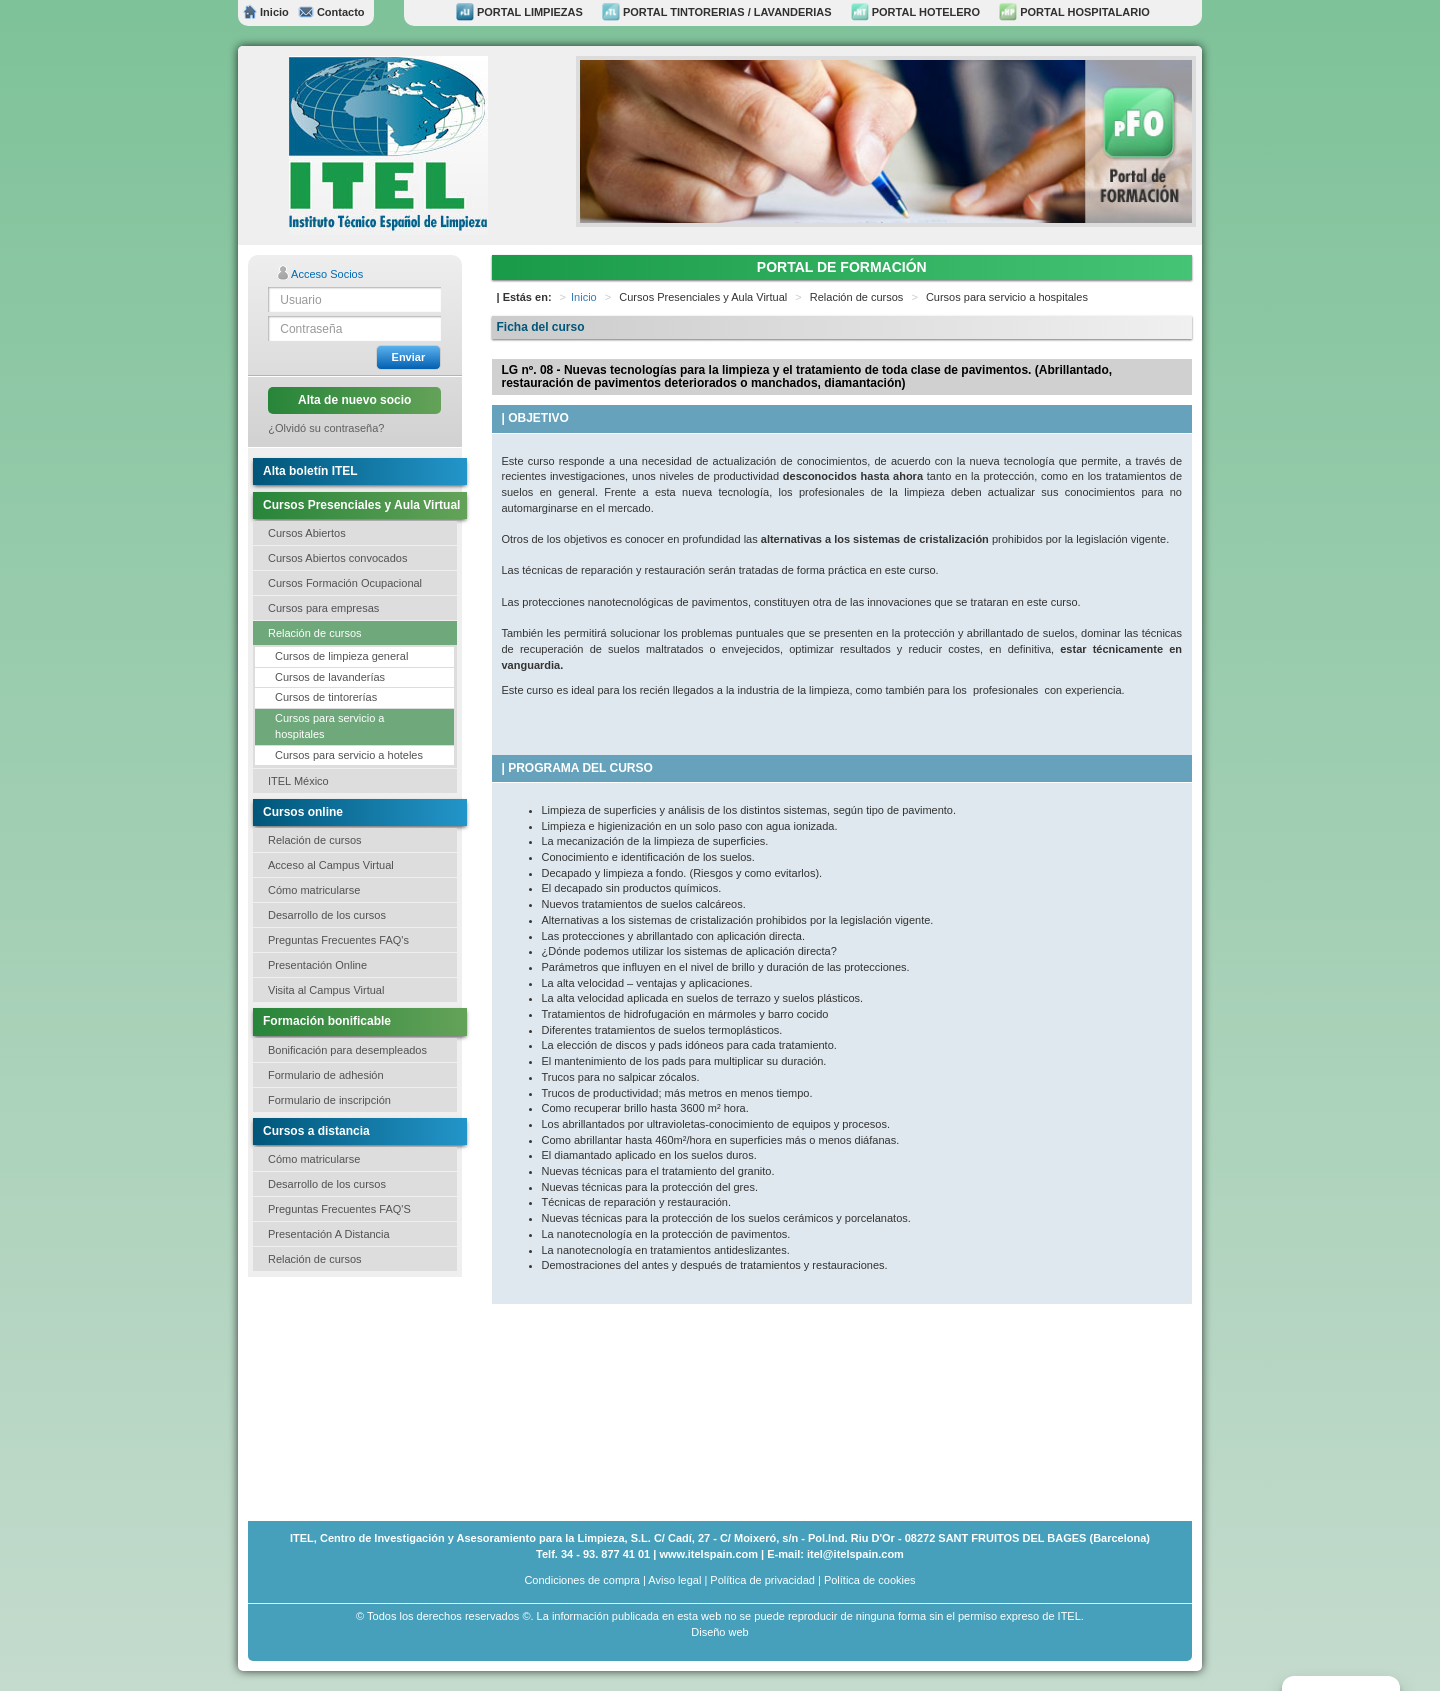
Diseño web (719, 1632)
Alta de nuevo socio (354, 400)
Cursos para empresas (323, 608)
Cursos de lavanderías (330, 677)
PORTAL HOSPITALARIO (1074, 12)
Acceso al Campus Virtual (331, 865)
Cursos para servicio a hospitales (329, 726)
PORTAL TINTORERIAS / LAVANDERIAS (717, 12)
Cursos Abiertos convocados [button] (337, 558)
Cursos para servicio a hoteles (349, 755)
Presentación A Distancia (329, 1234)
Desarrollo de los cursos (327, 915)
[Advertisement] (348, 1397)
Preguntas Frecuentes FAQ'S (339, 1209)
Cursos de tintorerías (326, 697)
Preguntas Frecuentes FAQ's (338, 940)
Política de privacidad (762, 1580)
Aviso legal (674, 1580)
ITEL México (298, 781)
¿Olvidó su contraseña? (326, 428)
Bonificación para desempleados (347, 1050)
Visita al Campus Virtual (326, 990)
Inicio (266, 12)
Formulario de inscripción (329, 1100)
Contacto (331, 12)
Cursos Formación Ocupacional (345, 583)
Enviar (409, 357)
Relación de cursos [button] (315, 633)
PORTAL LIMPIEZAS (519, 12)
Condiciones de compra (582, 1580)
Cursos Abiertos (307, 533)
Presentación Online (317, 965)
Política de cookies (870, 1580)
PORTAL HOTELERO (915, 12)
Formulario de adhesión (326, 1075)
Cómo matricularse (314, 890)
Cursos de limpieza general (341, 656)
